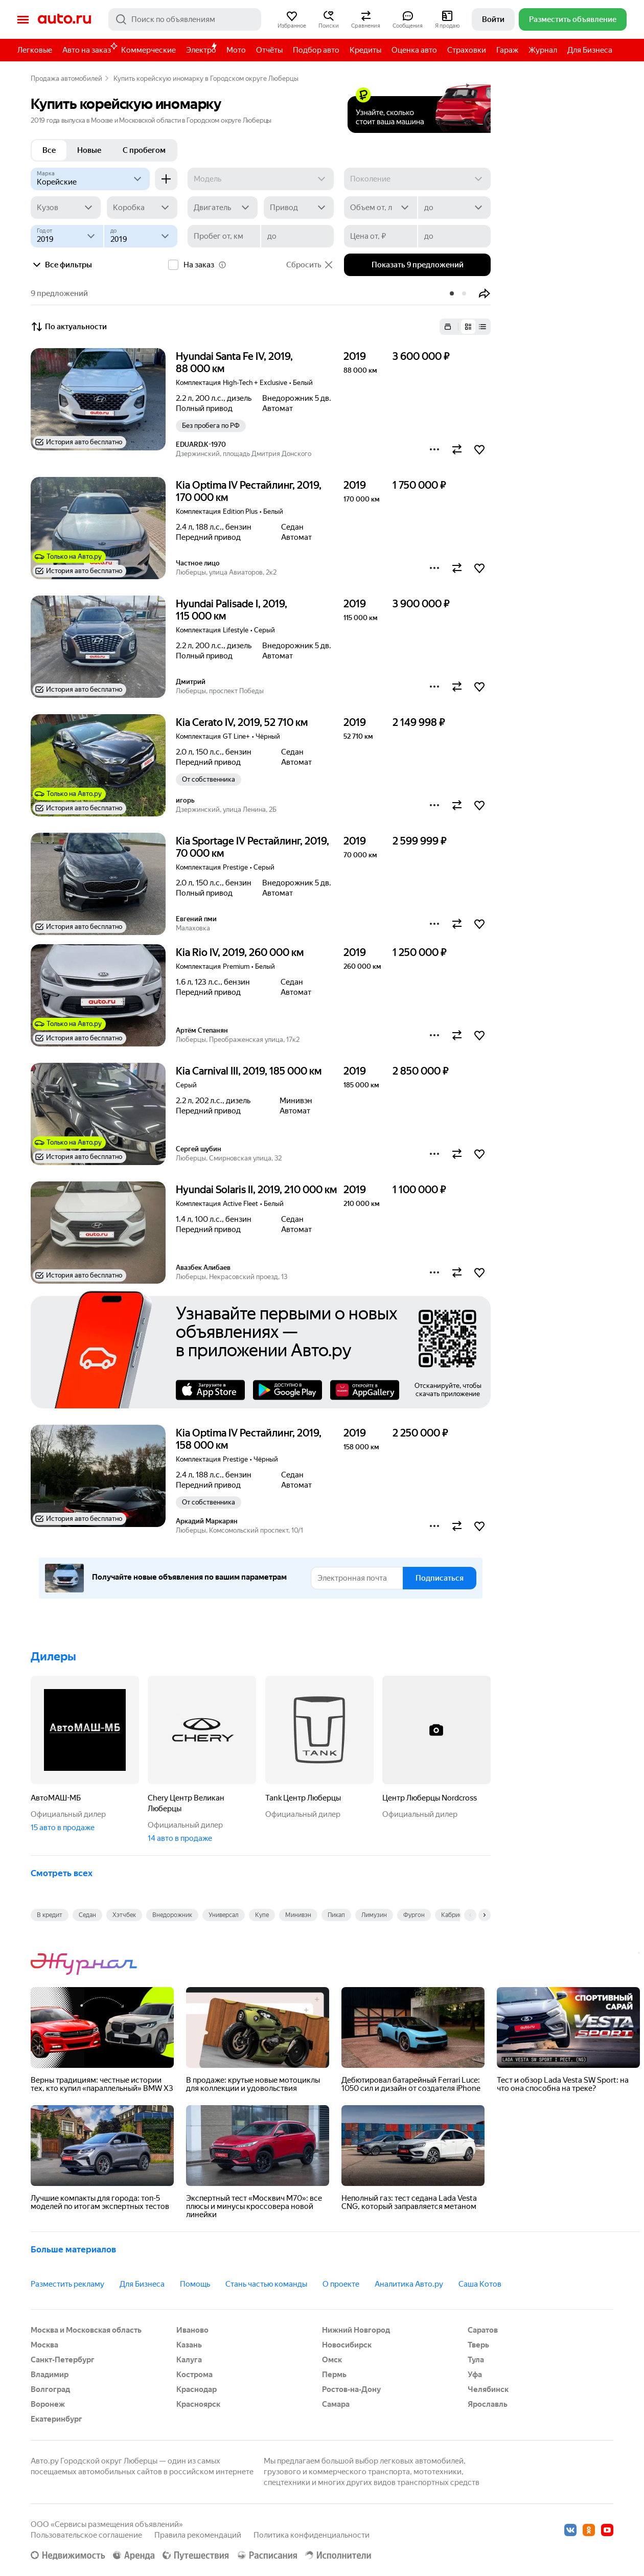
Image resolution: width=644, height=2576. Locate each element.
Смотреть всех (62, 1873)
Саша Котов (479, 2284)
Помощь (195, 2284)
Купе (262, 1915)
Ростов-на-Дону (351, 2389)
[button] (292, 19)
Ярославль (488, 2404)
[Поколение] (417, 179)
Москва (44, 2345)
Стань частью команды (266, 2284)
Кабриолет (456, 1915)
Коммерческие (148, 50)
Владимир (49, 2374)
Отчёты (269, 50)
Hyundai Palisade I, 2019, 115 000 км (231, 610)
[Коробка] (142, 207)
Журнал (542, 50)
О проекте (341, 2284)
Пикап (336, 1915)
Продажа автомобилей (66, 78)
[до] (454, 207)
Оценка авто (414, 50)
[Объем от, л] (380, 207)
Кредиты (365, 50)
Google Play (287, 1390)
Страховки (466, 50)
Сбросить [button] (310, 265)
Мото (236, 50)
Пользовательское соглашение (86, 2535)
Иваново (192, 2330)
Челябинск (488, 2389)
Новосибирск (347, 2345)
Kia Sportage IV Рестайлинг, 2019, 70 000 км (252, 847)
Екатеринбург (56, 2419)
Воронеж (48, 2404)
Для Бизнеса (589, 50)
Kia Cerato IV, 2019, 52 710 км (242, 722)
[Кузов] (66, 207)
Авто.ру (64, 19)
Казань (189, 2345)
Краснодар (196, 2389)
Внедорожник (172, 1915)
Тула (476, 2359)
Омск (332, 2359)
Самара (336, 2404)
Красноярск (198, 2404)
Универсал (224, 1915)
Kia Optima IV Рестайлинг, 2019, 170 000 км (248, 491)
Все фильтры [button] (61, 265)
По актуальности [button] (69, 327)
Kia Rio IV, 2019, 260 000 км (240, 952)
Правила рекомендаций (197, 2535)
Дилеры (53, 1656)
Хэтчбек (124, 1915)
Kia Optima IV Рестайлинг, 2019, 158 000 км (248, 1439)
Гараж (507, 50)
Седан (87, 1915)
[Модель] (261, 179)
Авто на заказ (89, 48)
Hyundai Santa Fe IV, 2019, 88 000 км (234, 362)
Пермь (334, 2374)
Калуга (189, 2359)
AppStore (210, 1390)
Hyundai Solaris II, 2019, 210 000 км (256, 1189)
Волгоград (50, 2389)
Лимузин (374, 1915)
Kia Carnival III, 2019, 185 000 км (248, 1071)
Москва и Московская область (86, 2330)
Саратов (483, 2330)
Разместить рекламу (67, 2284)
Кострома (194, 2374)
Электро (201, 50)
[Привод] (299, 207)
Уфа (475, 2374)
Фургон (414, 1915)
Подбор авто (316, 50)
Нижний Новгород (356, 2330)
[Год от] (67, 236)
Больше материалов (73, 2249)
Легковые (34, 50)
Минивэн (298, 1915)
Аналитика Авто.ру (409, 2284)
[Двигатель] (223, 207)
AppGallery (364, 1390)
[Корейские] (90, 179)
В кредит (49, 1915)
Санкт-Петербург (63, 2359)
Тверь (478, 2345)
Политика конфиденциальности (312, 2535)
